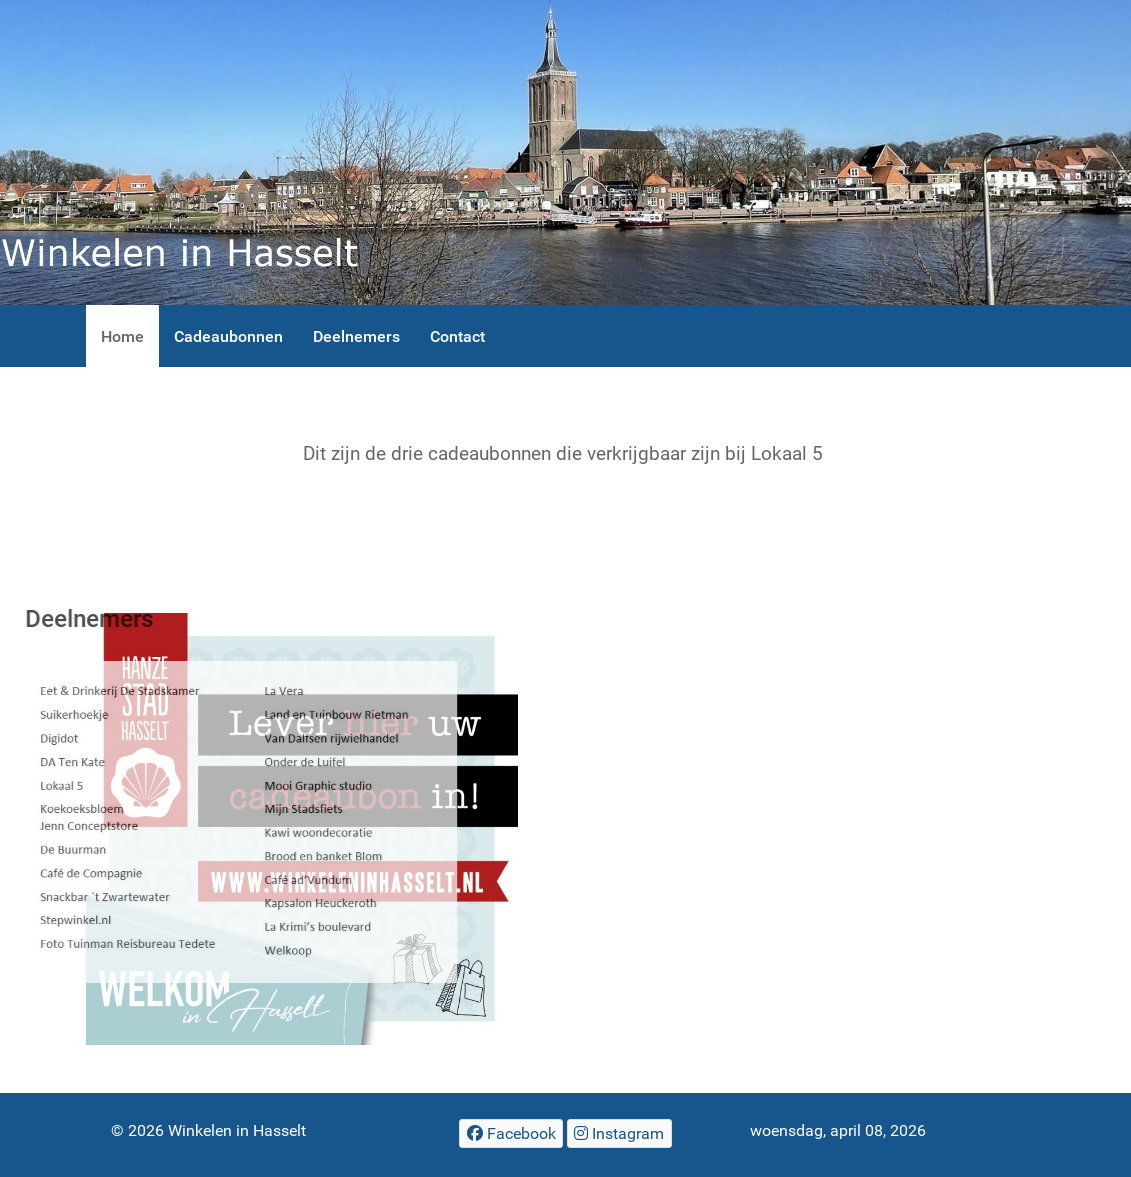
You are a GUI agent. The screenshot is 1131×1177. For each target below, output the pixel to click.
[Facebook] (511, 1133)
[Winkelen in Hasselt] (565, 152)
